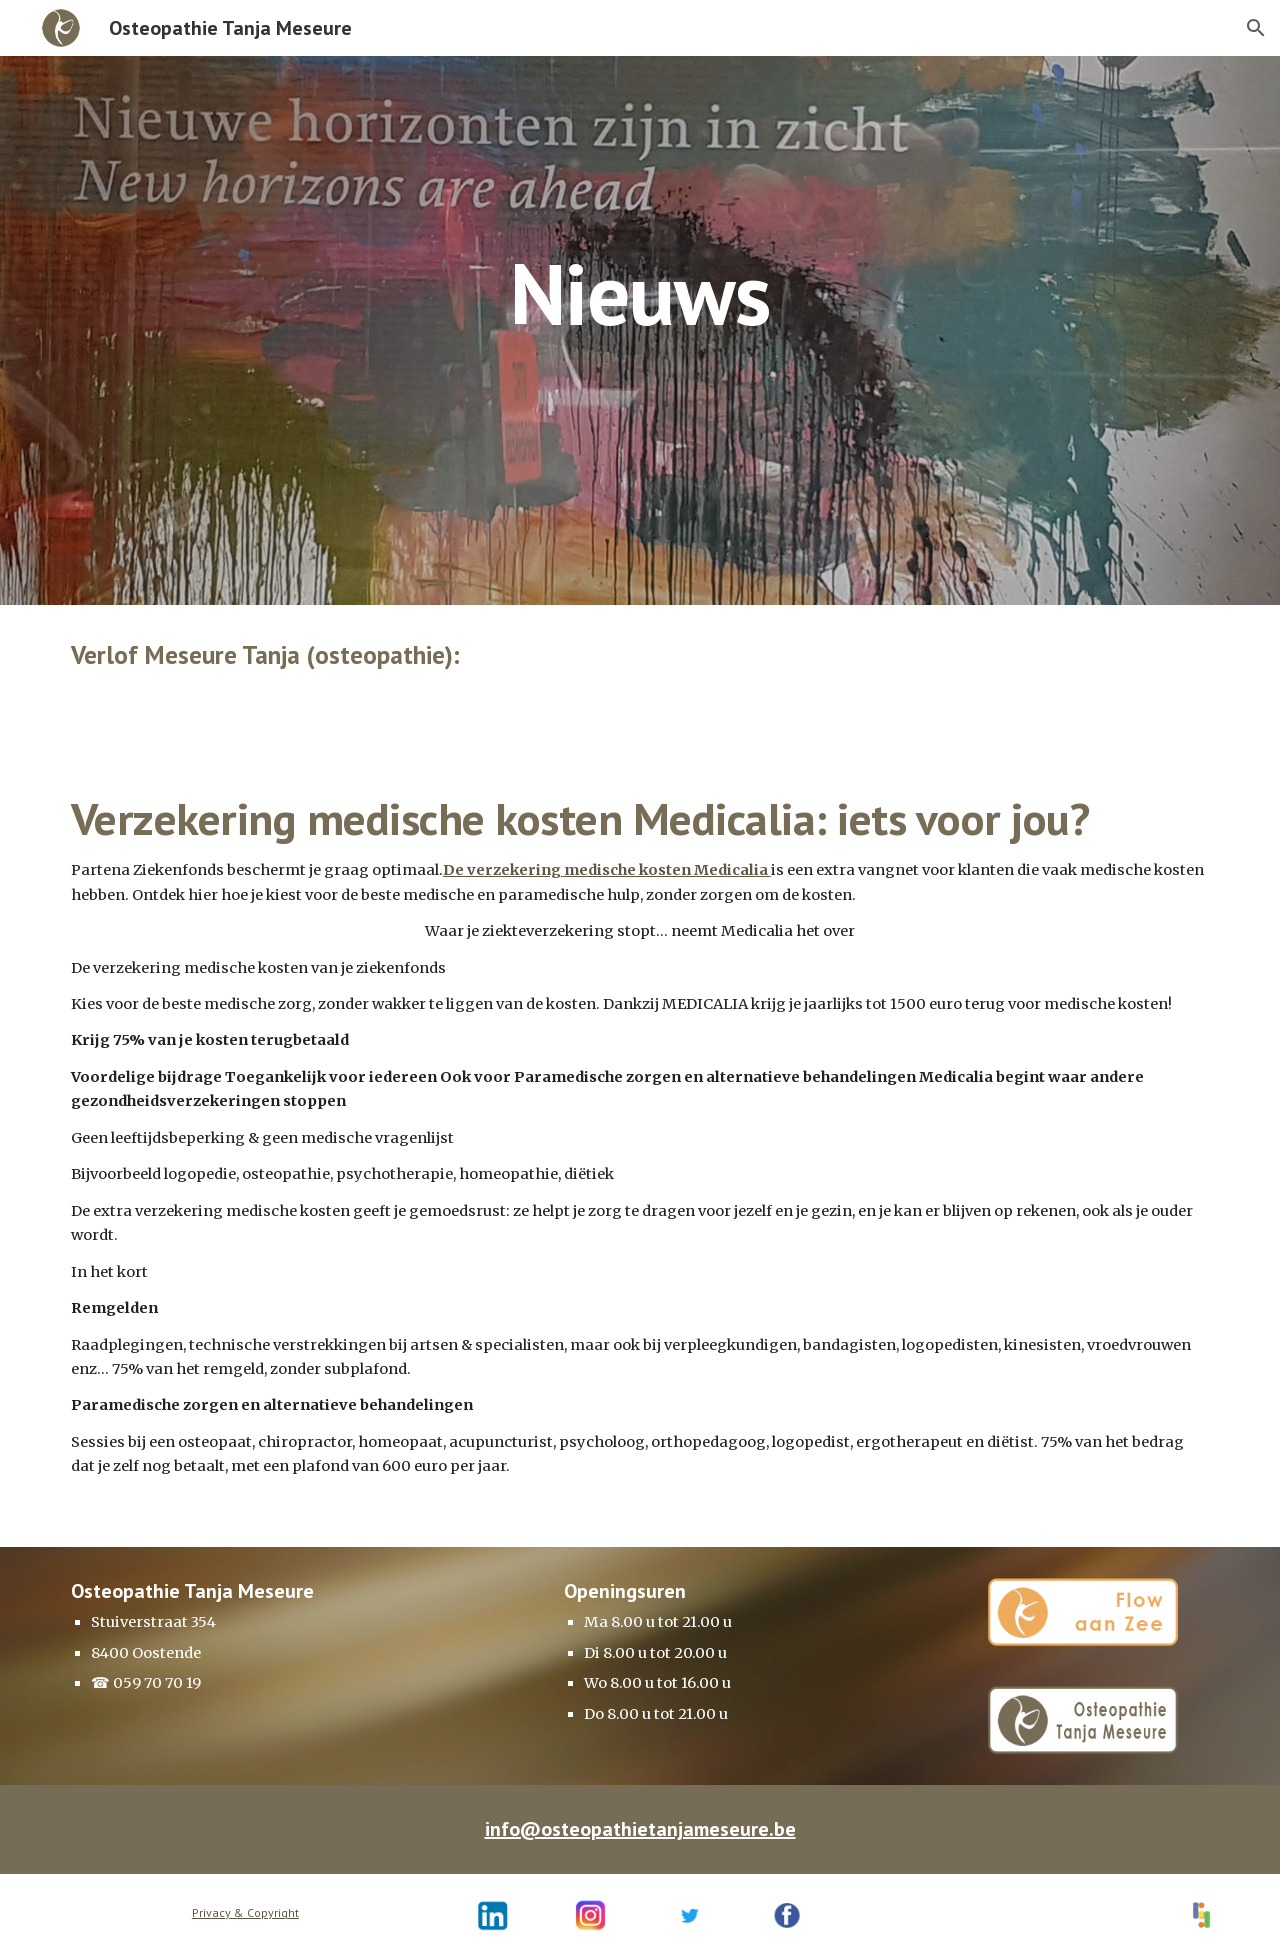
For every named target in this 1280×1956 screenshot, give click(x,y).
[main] (640, 231)
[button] (1256, 28)
